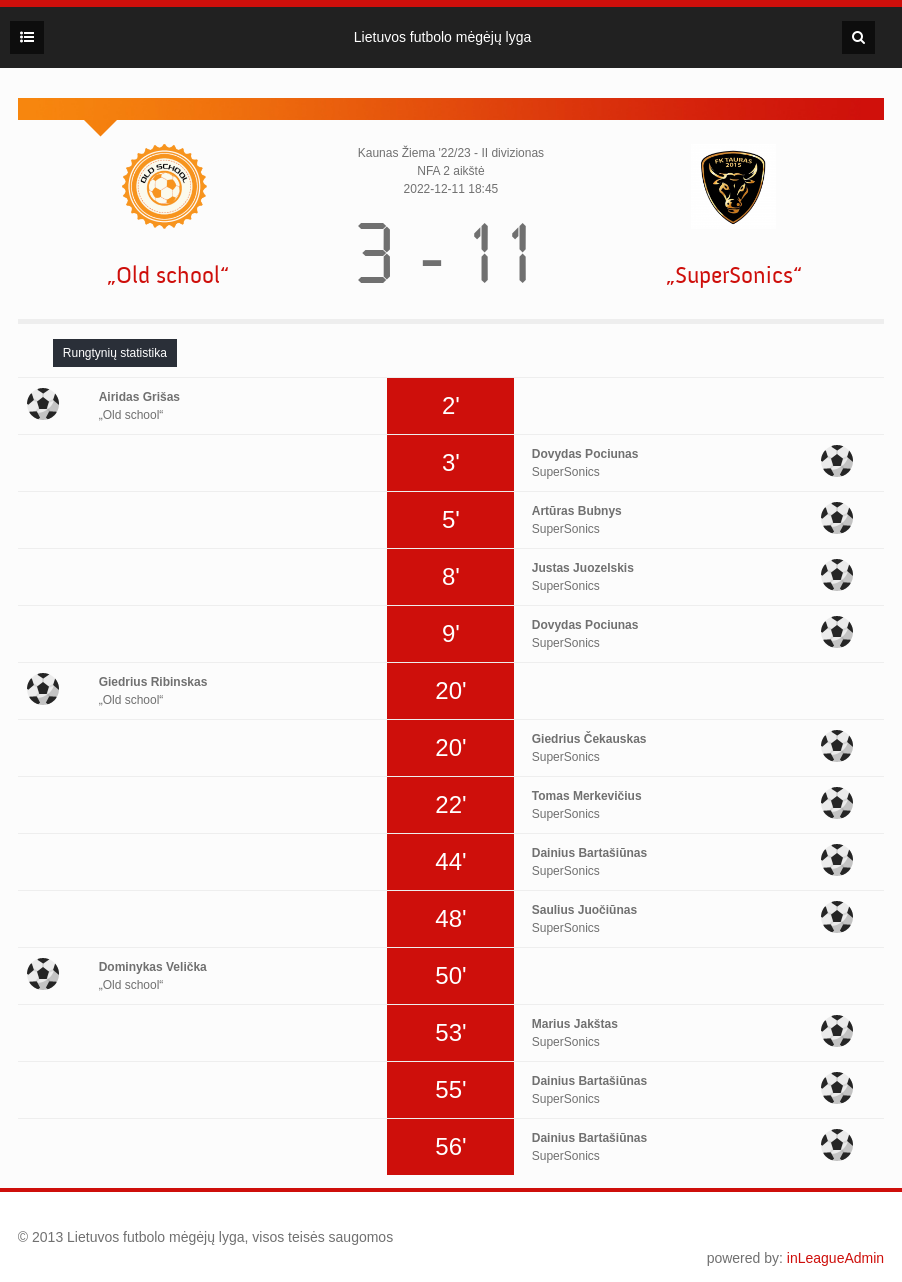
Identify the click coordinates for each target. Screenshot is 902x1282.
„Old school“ (168, 275)
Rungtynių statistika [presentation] (115, 353)
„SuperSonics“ (734, 275)
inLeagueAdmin (835, 1258)
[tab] (115, 353)
